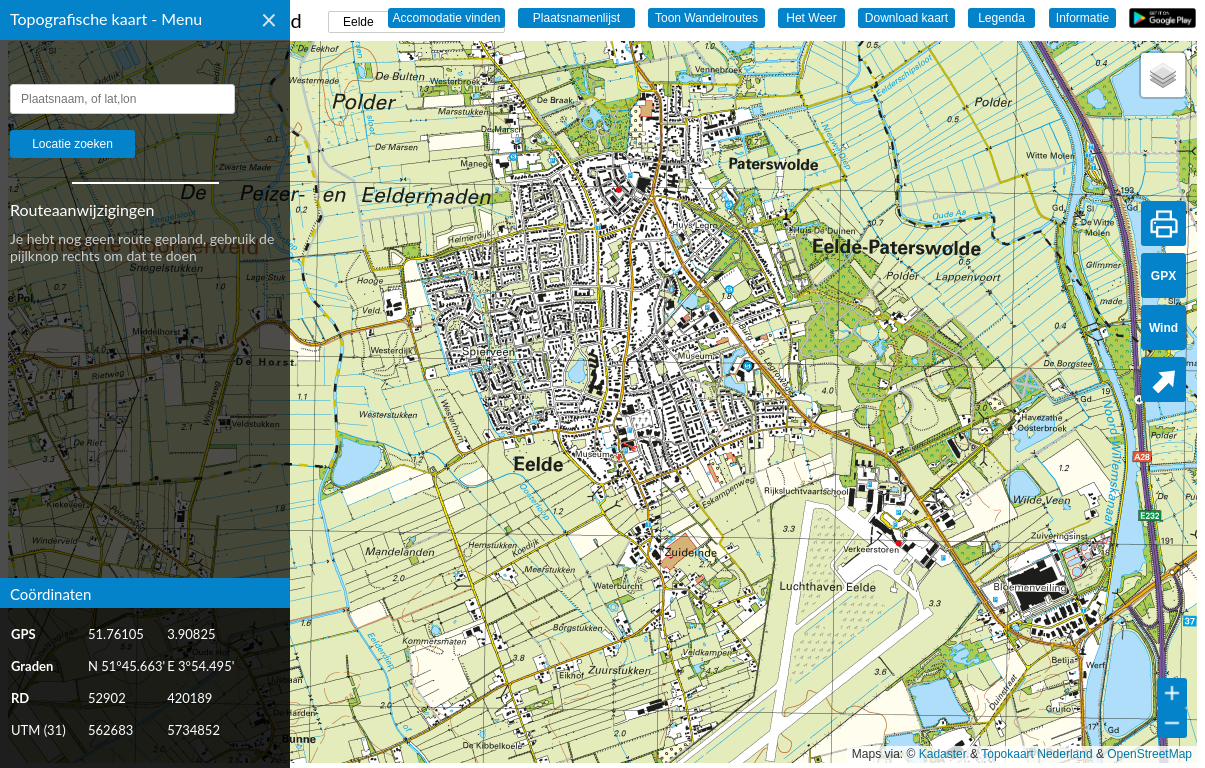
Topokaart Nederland (1036, 754)
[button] (1163, 75)
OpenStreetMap (1149, 754)
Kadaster (943, 754)
